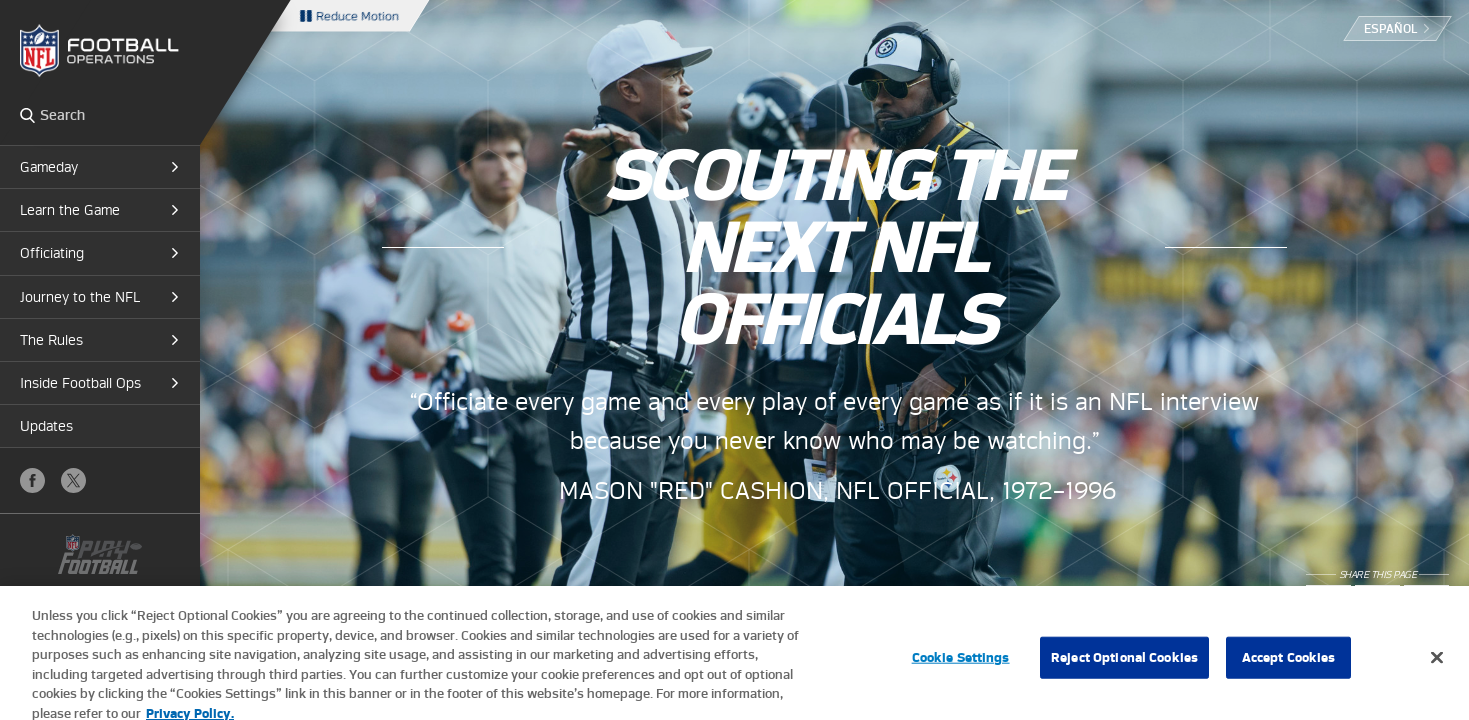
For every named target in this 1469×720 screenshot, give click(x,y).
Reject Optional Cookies (1124, 665)
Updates (46, 426)
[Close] (1437, 666)
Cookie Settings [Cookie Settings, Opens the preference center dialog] (961, 665)
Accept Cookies (1289, 665)
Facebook (32, 480)
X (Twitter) (73, 480)
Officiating (52, 253)
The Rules (51, 340)
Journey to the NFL (80, 297)
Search (27, 115)
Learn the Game (70, 210)
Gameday (49, 167)
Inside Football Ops (80, 383)
